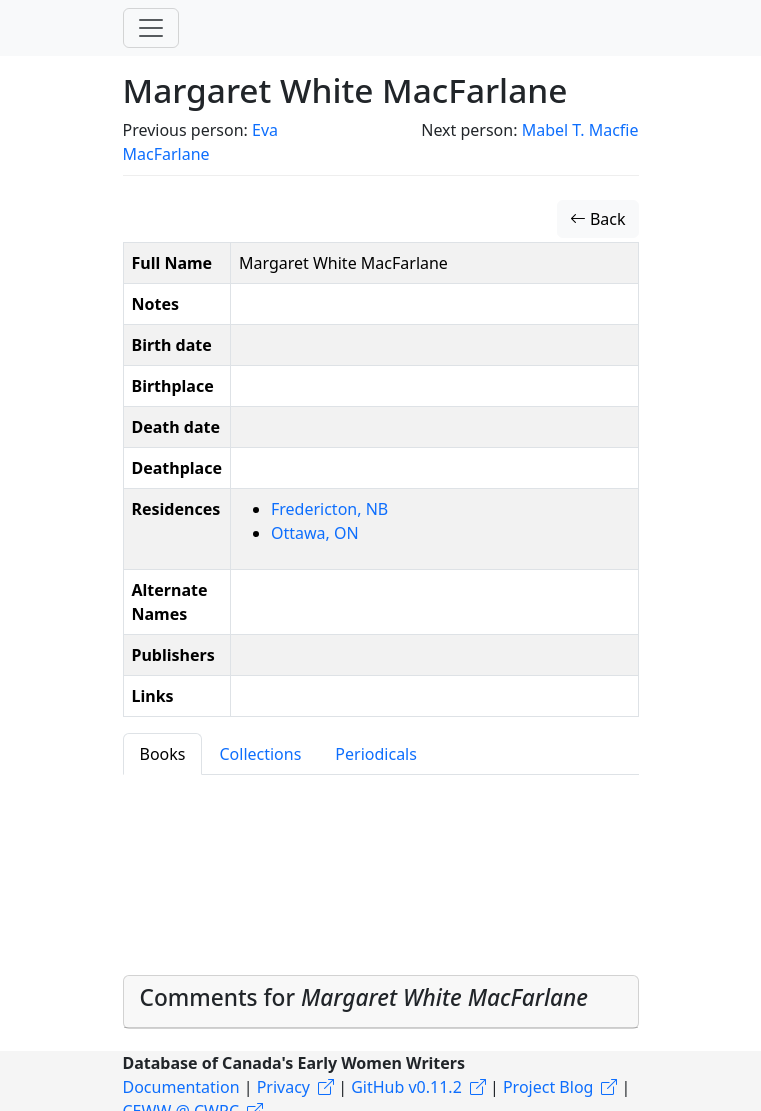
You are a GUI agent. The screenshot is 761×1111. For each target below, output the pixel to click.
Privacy (283, 1087)
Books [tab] (163, 754)
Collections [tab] (260, 754)
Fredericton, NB (329, 509)
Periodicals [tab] (376, 754)
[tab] (381, 1002)
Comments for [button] (364, 997)
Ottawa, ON (315, 533)
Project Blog (548, 1087)
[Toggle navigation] (151, 28)
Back (598, 219)
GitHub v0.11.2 (406, 1087)
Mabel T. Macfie (580, 130)
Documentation (181, 1087)
